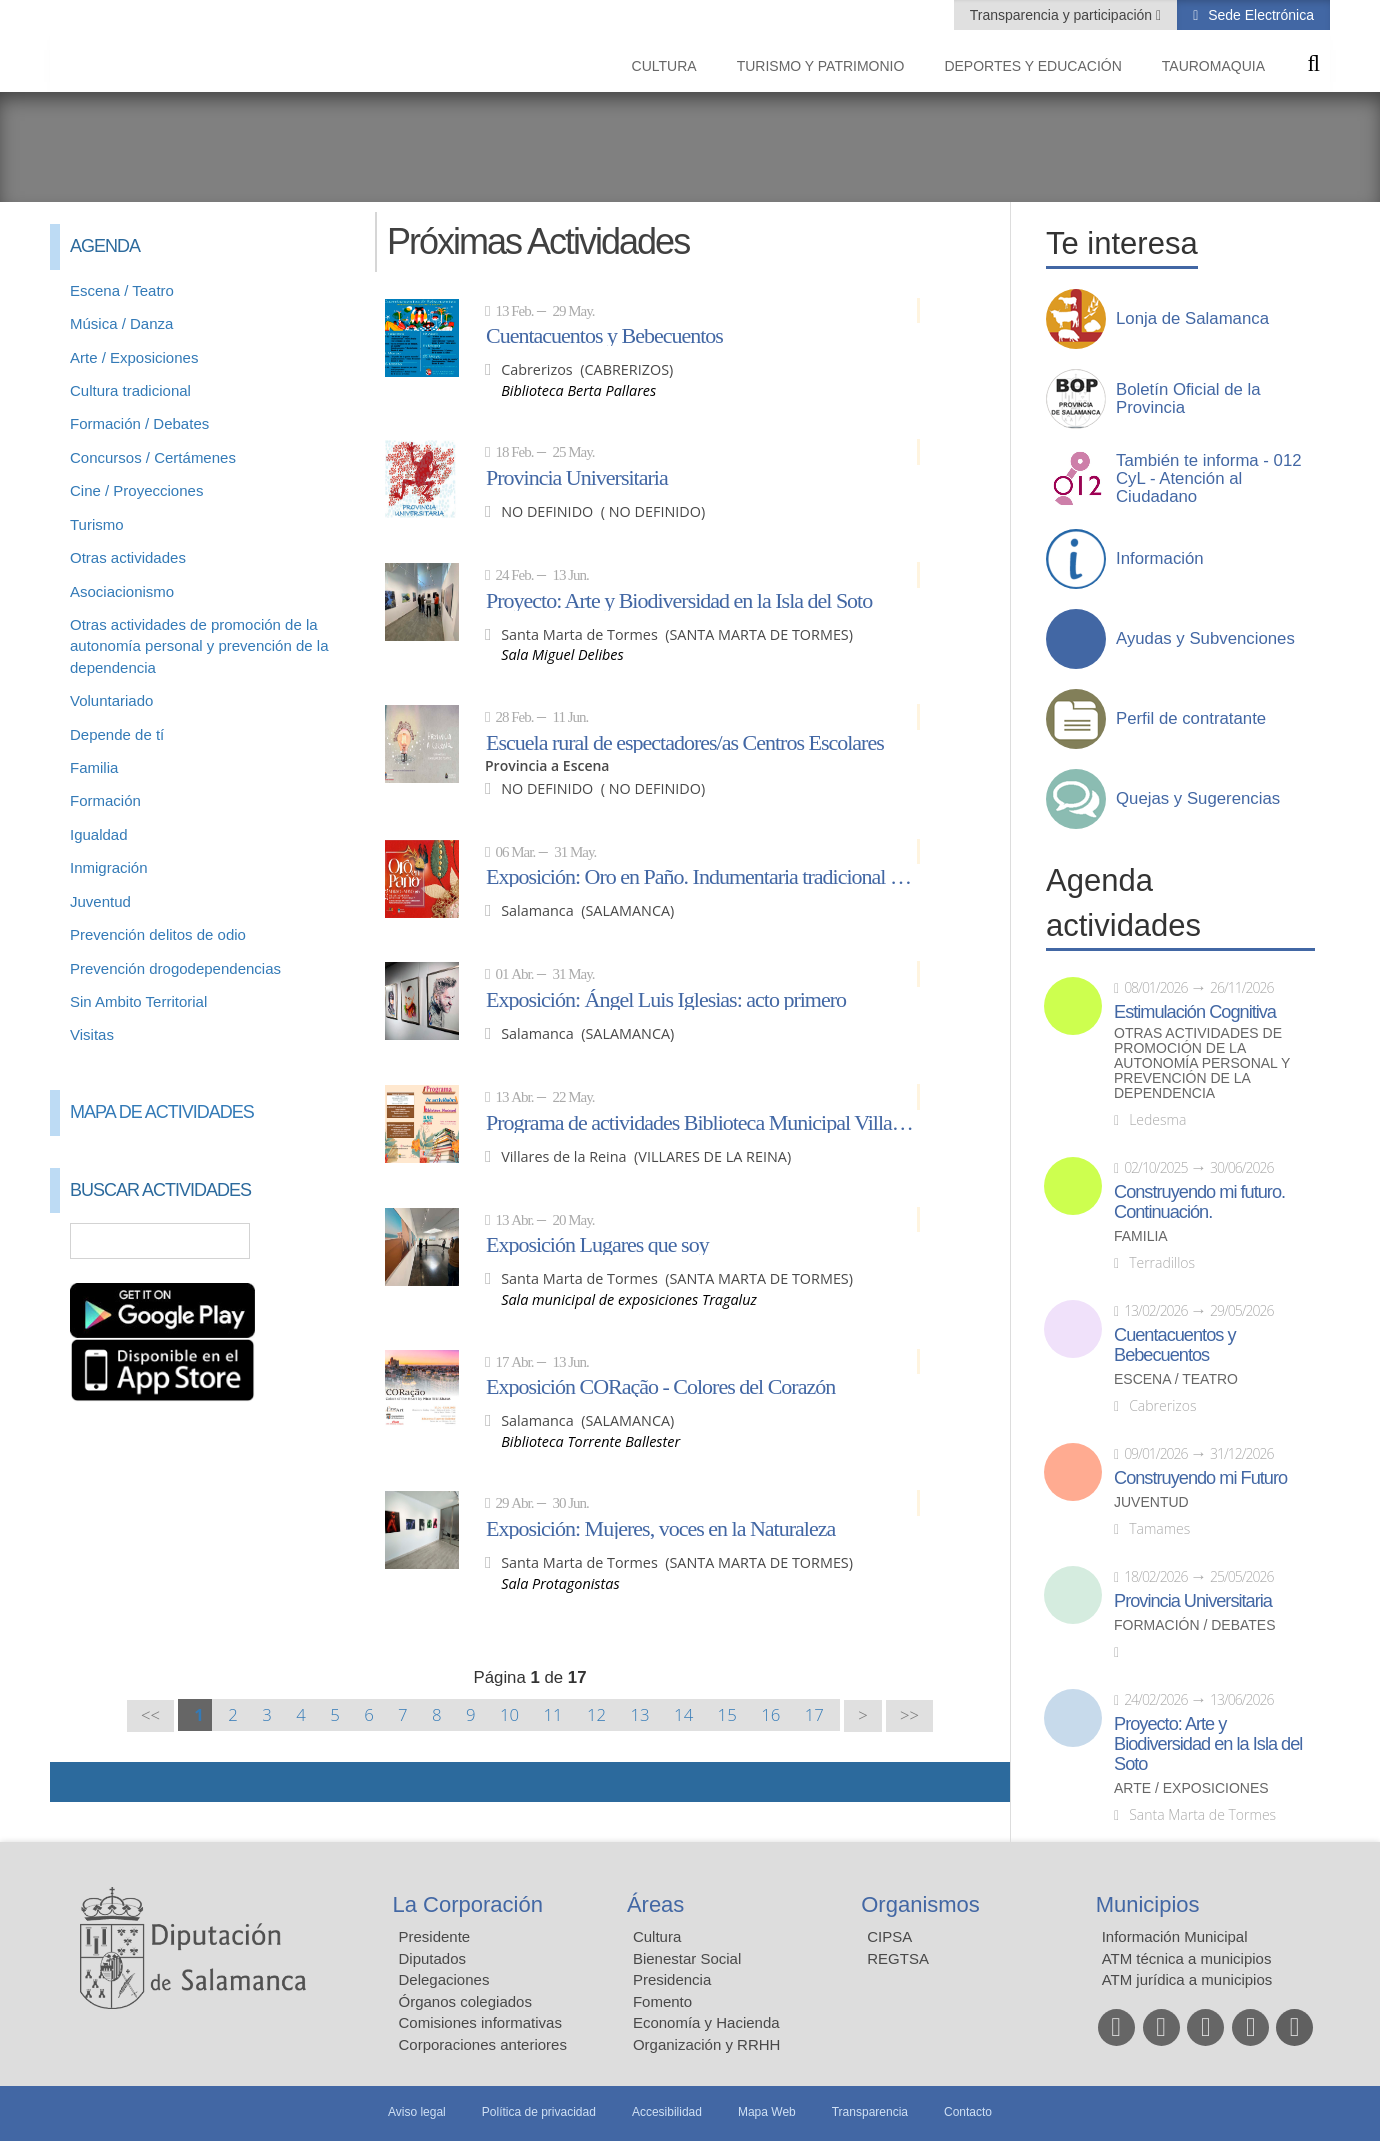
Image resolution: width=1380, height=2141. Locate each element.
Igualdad (99, 834)
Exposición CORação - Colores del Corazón (660, 1386)
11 (552, 1714)
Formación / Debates (139, 423)
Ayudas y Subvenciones (1205, 639)
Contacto (968, 2112)
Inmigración (109, 867)
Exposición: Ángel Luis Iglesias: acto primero (666, 999)
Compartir (75, 1782)
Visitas (92, 1034)
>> (909, 1715)
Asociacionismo (122, 591)
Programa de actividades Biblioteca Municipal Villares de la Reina (703, 1122)
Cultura (664, 66)
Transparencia (870, 2112)
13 (640, 1714)
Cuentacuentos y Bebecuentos (604, 335)
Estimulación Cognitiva (1195, 1012)
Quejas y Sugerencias (1198, 799)
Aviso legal (417, 2112)
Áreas (655, 1904)
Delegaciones (444, 1979)
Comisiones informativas (480, 2022)
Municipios (1148, 1904)
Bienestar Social (687, 1958)
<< (150, 1715)
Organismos (920, 1904)
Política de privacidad (539, 2112)
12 (596, 1714)
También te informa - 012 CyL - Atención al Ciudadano (1209, 479)
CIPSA (889, 1936)
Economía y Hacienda (706, 2022)
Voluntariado (111, 700)
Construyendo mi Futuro (1200, 1478)
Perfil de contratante (1191, 719)
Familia (94, 767)
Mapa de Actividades (162, 1112)
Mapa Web (767, 2112)
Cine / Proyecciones (136, 490)
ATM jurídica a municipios (1187, 1979)
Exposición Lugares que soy (597, 1244)
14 (683, 1714)
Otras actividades (128, 557)
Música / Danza (121, 323)
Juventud (100, 901)
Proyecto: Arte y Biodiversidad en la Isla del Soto (679, 600)
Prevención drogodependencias (175, 968)
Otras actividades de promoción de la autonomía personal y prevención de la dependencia (199, 646)
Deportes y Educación (1032, 66)
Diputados (433, 1958)
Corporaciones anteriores (483, 2044)
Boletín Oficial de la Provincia (1188, 399)
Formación (105, 800)
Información (1160, 559)
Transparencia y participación (1063, 15)
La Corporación (468, 1904)
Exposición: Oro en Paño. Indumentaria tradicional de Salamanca (703, 876)
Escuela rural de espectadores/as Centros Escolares (685, 742)
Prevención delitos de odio (158, 934)
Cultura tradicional (130, 390)
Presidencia (672, 1979)
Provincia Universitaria (577, 477)
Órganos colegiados (465, 2001)
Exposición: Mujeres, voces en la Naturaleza (660, 1528)
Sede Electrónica (1259, 15)
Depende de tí (117, 734)
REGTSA (898, 1958)
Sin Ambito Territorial (138, 1001)
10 (509, 1714)
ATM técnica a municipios (1187, 1958)
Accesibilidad (667, 2112)
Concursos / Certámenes (153, 457)
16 (770, 1714)
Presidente (435, 1936)
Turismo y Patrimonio (821, 66)
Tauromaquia (1213, 66)
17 (814, 1714)
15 (727, 1714)
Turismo (97, 524)
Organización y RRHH (707, 2044)
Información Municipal (1175, 1936)
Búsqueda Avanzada (326, 1241)
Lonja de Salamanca (1192, 319)
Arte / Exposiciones (134, 357)
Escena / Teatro (122, 290)
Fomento (662, 2001)
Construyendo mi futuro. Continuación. (1199, 1202)
